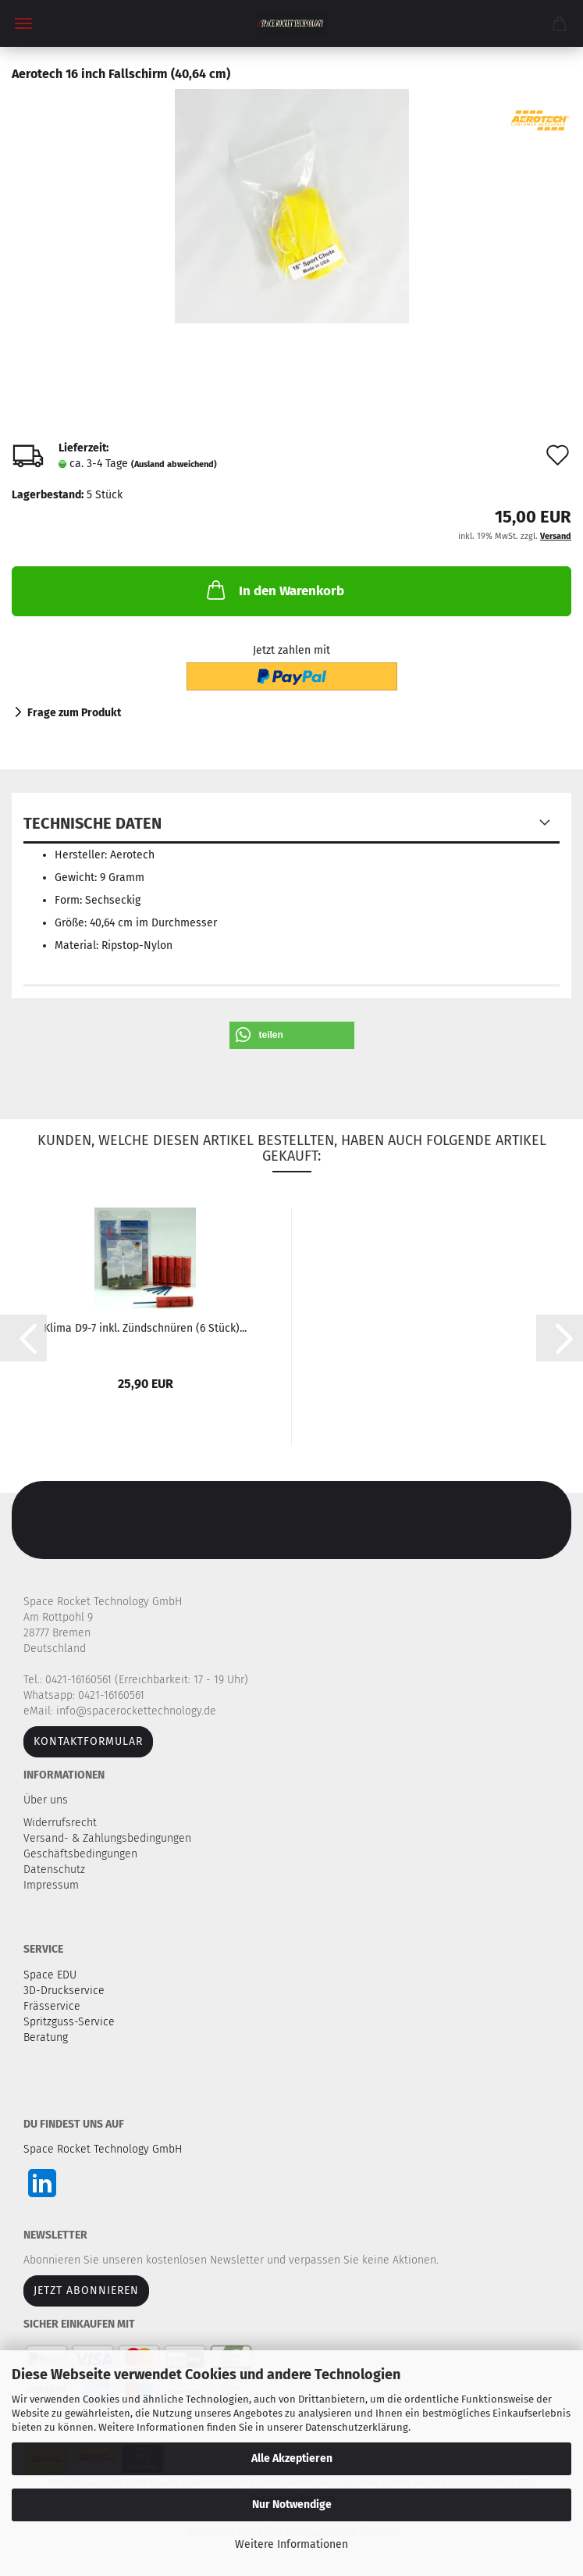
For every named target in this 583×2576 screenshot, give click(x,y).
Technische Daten (92, 823)
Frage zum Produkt (74, 712)
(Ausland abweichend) (174, 464)
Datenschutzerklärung (356, 2427)
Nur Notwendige (292, 2504)
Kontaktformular (88, 1741)
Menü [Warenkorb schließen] (23, 23)
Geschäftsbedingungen (81, 1854)
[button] (291, 1035)
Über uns (45, 1800)
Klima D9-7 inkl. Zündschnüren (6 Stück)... (145, 1328)
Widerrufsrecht (61, 1822)
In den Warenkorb (274, 589)
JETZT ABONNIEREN (86, 2290)
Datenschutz (55, 1869)
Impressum (51, 1885)
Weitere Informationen (291, 2544)
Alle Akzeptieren (291, 2458)
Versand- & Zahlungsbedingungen (108, 1838)
